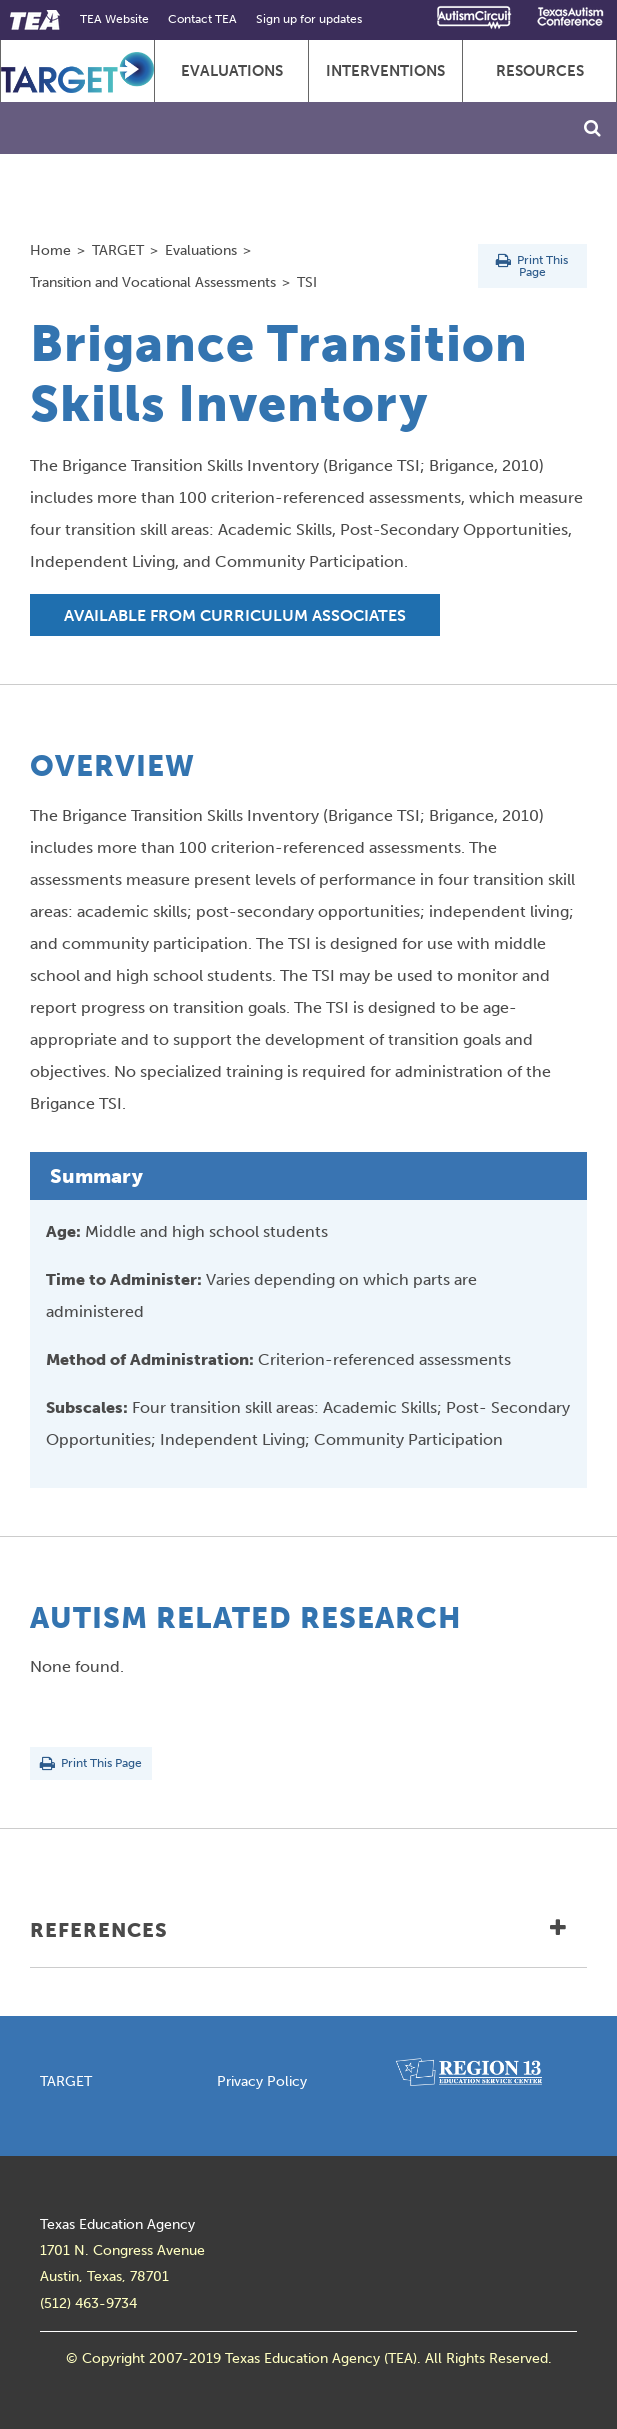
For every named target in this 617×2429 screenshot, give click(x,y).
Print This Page (532, 266)
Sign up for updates (309, 19)
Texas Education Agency (117, 2224)
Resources (540, 71)
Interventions (385, 71)
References (298, 1930)
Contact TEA (202, 19)
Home (50, 250)
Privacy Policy (262, 2081)
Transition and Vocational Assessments (153, 282)
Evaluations (232, 71)
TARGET (118, 250)
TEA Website (114, 19)
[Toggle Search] (592, 128)
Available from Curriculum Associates (235, 615)
